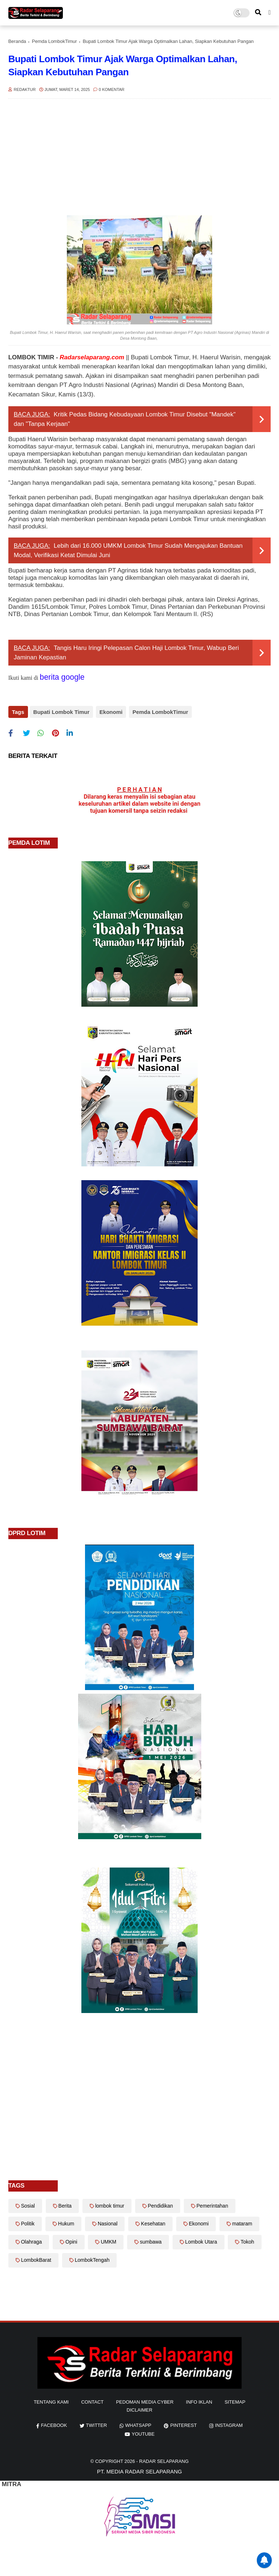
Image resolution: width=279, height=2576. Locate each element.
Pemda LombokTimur (54, 41)
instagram (229, 2423)
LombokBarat (36, 2258)
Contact (92, 2400)
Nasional (107, 2222)
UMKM (108, 2240)
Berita (65, 2204)
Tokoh (247, 2240)
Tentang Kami (51, 2400)
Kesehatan (153, 2222)
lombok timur (109, 2204)
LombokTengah (92, 2258)
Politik (28, 2222)
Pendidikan (160, 2204)
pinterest (183, 2423)
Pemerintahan (212, 2204)
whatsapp (138, 2423)
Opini (71, 2240)
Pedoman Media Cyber (144, 2400)
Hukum (66, 2222)
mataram (242, 2222)
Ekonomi (109, 712)
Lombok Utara (201, 2240)
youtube (143, 2432)
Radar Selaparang (164, 2459)
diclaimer (140, 2408)
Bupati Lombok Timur (61, 712)
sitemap (235, 2400)
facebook (54, 2423)
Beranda (17, 41)
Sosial (28, 2204)
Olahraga (31, 2240)
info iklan (199, 2400)
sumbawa (151, 2240)
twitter (96, 2423)
